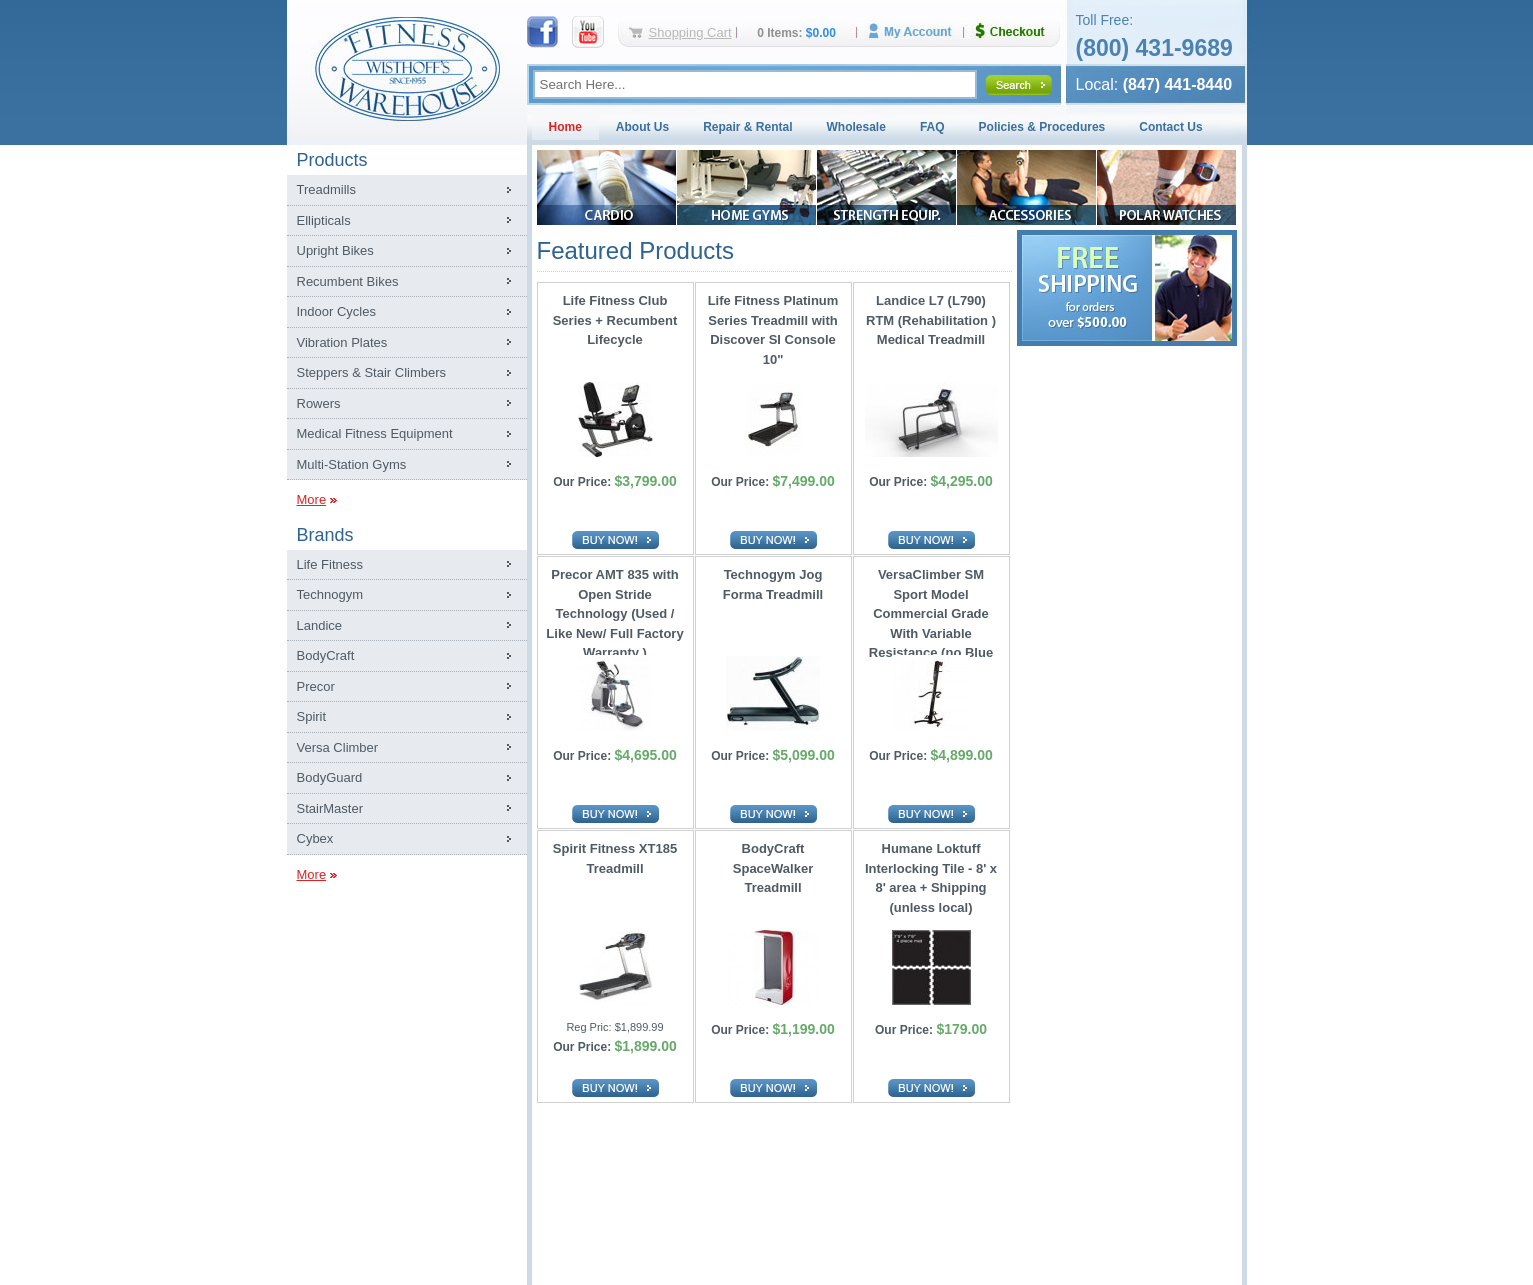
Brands (325, 535)
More (312, 499)
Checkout (1018, 31)
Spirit (312, 716)
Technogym (330, 594)
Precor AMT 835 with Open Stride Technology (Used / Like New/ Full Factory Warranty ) (614, 608)
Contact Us (1170, 127)
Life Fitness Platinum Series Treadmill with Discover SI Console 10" (773, 330)
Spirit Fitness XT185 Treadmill (615, 858)
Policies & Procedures (1042, 127)
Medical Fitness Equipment (375, 433)
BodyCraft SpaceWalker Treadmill (773, 868)
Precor (316, 686)
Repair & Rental (747, 127)
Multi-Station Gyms (352, 464)
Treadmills (326, 189)
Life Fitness (330, 564)
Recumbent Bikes (348, 281)
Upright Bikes (335, 250)
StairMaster (330, 808)
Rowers (319, 403)
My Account (917, 31)
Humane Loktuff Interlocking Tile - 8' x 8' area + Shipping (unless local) (931, 878)
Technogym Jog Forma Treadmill (773, 584)
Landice (320, 625)
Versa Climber (338, 747)
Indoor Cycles (336, 311)
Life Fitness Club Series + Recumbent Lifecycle (615, 320)
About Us (642, 127)
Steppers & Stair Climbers (372, 372)
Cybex (315, 838)
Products (332, 160)
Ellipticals (324, 220)
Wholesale (856, 127)
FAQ (932, 127)
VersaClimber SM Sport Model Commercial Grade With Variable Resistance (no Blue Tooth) (931, 608)
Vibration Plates (342, 342)
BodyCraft (326, 655)
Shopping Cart (690, 32)
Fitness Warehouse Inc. (407, 67)
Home (565, 127)
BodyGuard (330, 777)
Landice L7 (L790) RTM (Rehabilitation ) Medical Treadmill (931, 320)
